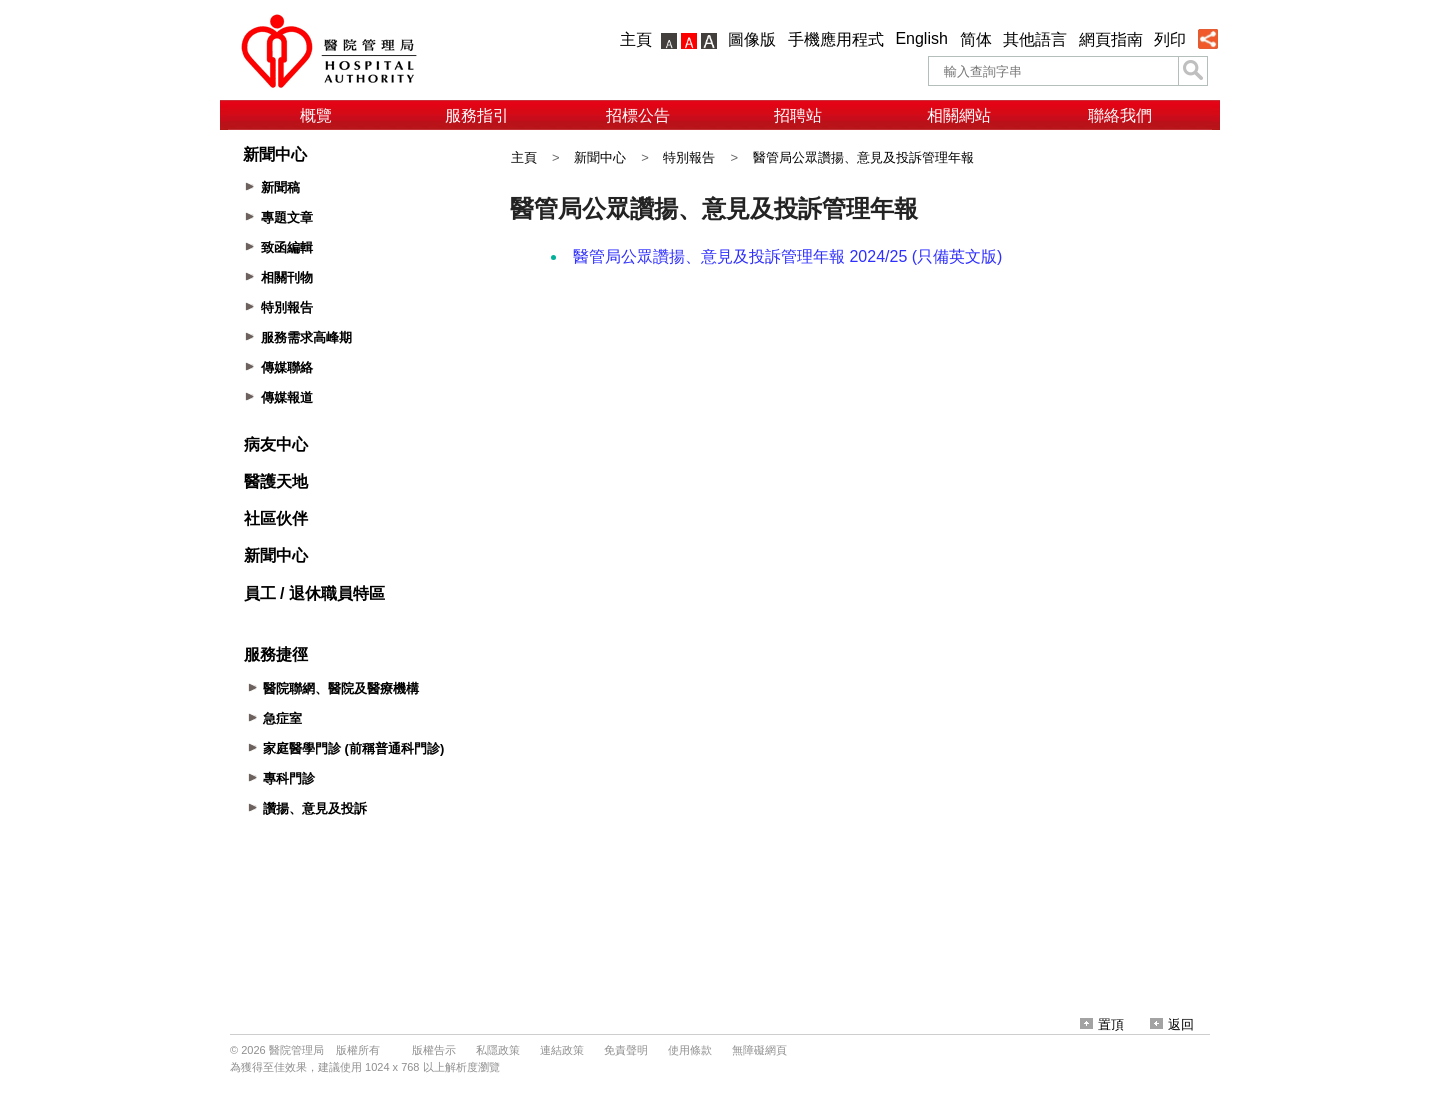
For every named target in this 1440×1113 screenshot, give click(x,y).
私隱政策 (498, 1050)
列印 (1170, 39)
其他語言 (1035, 39)
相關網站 (959, 115)
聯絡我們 (1120, 115)
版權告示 (434, 1050)
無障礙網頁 (759, 1050)
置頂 (1102, 1024)
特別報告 (689, 157)
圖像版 (752, 39)
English (921, 38)
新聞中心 (600, 157)
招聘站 (798, 115)
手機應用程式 (836, 39)
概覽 (316, 115)
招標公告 (638, 115)
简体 (976, 39)
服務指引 (477, 115)
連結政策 (562, 1050)
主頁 (636, 39)
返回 (1172, 1024)
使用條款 (690, 1050)
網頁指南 (1111, 39)
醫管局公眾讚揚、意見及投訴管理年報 (863, 157)
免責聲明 (626, 1050)
